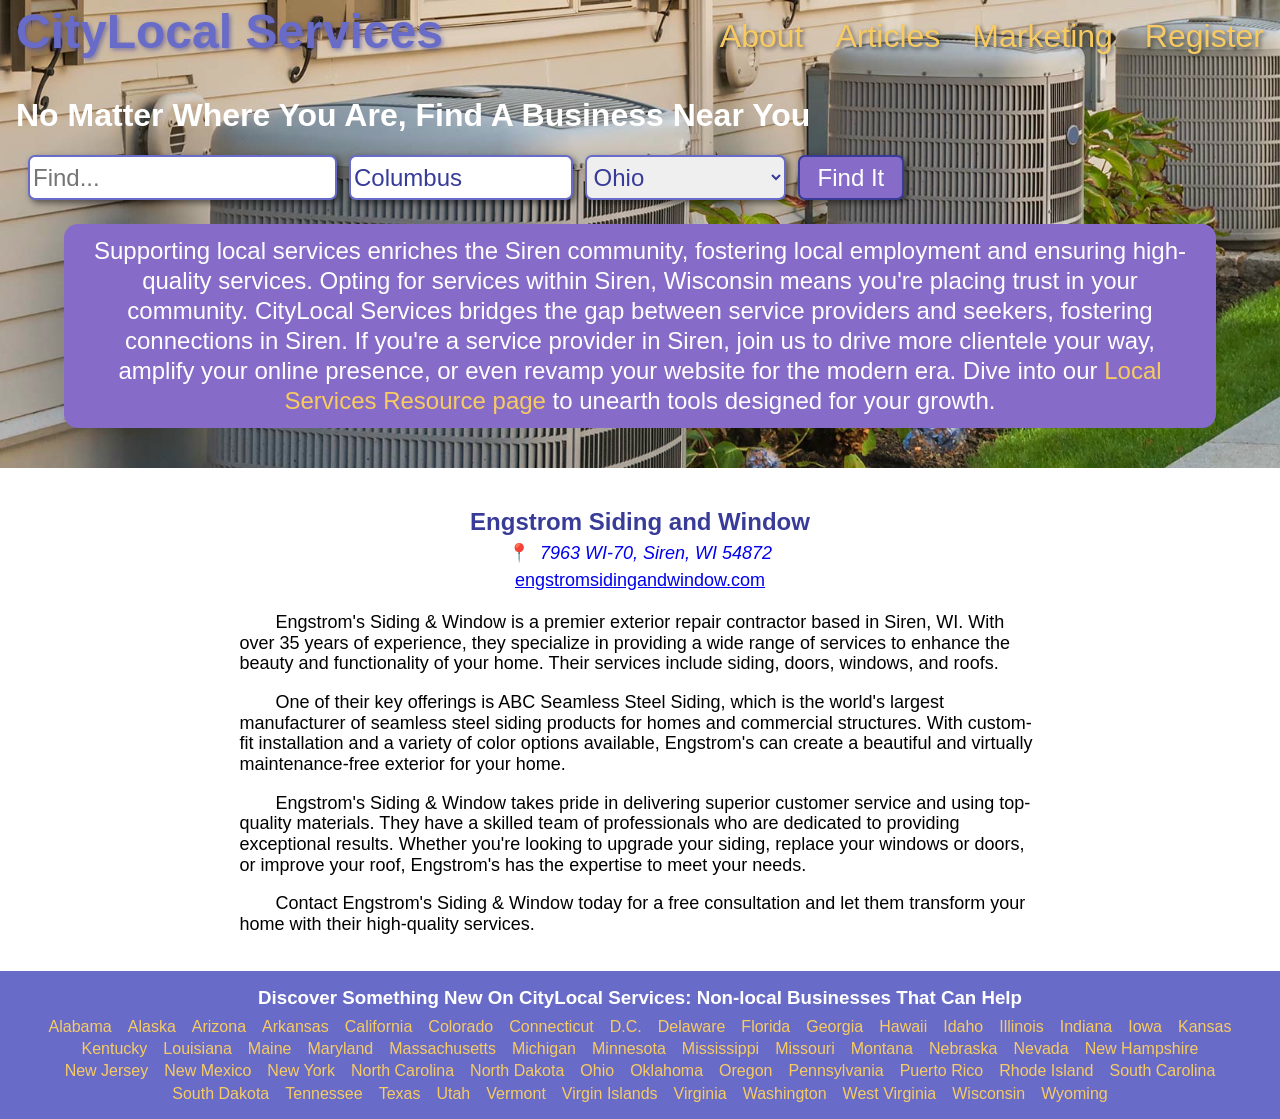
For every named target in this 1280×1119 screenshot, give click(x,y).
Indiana (1086, 1026)
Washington (785, 1093)
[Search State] (685, 177)
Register (1204, 36)
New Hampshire (1142, 1048)
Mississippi (720, 1048)
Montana (882, 1048)
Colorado (460, 1026)
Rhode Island (1046, 1070)
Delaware (692, 1026)
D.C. (626, 1026)
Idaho (963, 1026)
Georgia (834, 1026)
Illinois (1021, 1026)
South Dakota (220, 1093)
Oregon (745, 1070)
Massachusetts (442, 1048)
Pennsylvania (835, 1070)
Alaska (152, 1026)
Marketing (1042, 36)
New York (301, 1070)
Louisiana (197, 1048)
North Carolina (402, 1070)
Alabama (80, 1026)
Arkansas (295, 1026)
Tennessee (323, 1093)
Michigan (544, 1048)
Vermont (516, 1093)
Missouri (805, 1048)
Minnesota (629, 1048)
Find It (851, 177)
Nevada (1040, 1048)
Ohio (597, 1070)
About (762, 36)
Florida (765, 1026)
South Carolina (1163, 1070)
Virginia (700, 1093)
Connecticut (551, 1026)
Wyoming (1074, 1093)
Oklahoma (666, 1070)
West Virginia (890, 1093)
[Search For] (182, 177)
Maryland (340, 1048)
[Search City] (461, 177)
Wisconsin (988, 1093)
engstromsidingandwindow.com (640, 580)
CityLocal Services (229, 31)
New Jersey (107, 1070)
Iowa (1145, 1026)
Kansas (1204, 1026)
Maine (270, 1048)
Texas (400, 1093)
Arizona (219, 1026)
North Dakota (517, 1070)
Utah (453, 1093)
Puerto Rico (942, 1070)
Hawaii (903, 1026)
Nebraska (963, 1048)
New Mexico (207, 1070)
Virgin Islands (610, 1093)
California (379, 1026)
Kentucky (115, 1048)
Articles (887, 36)
